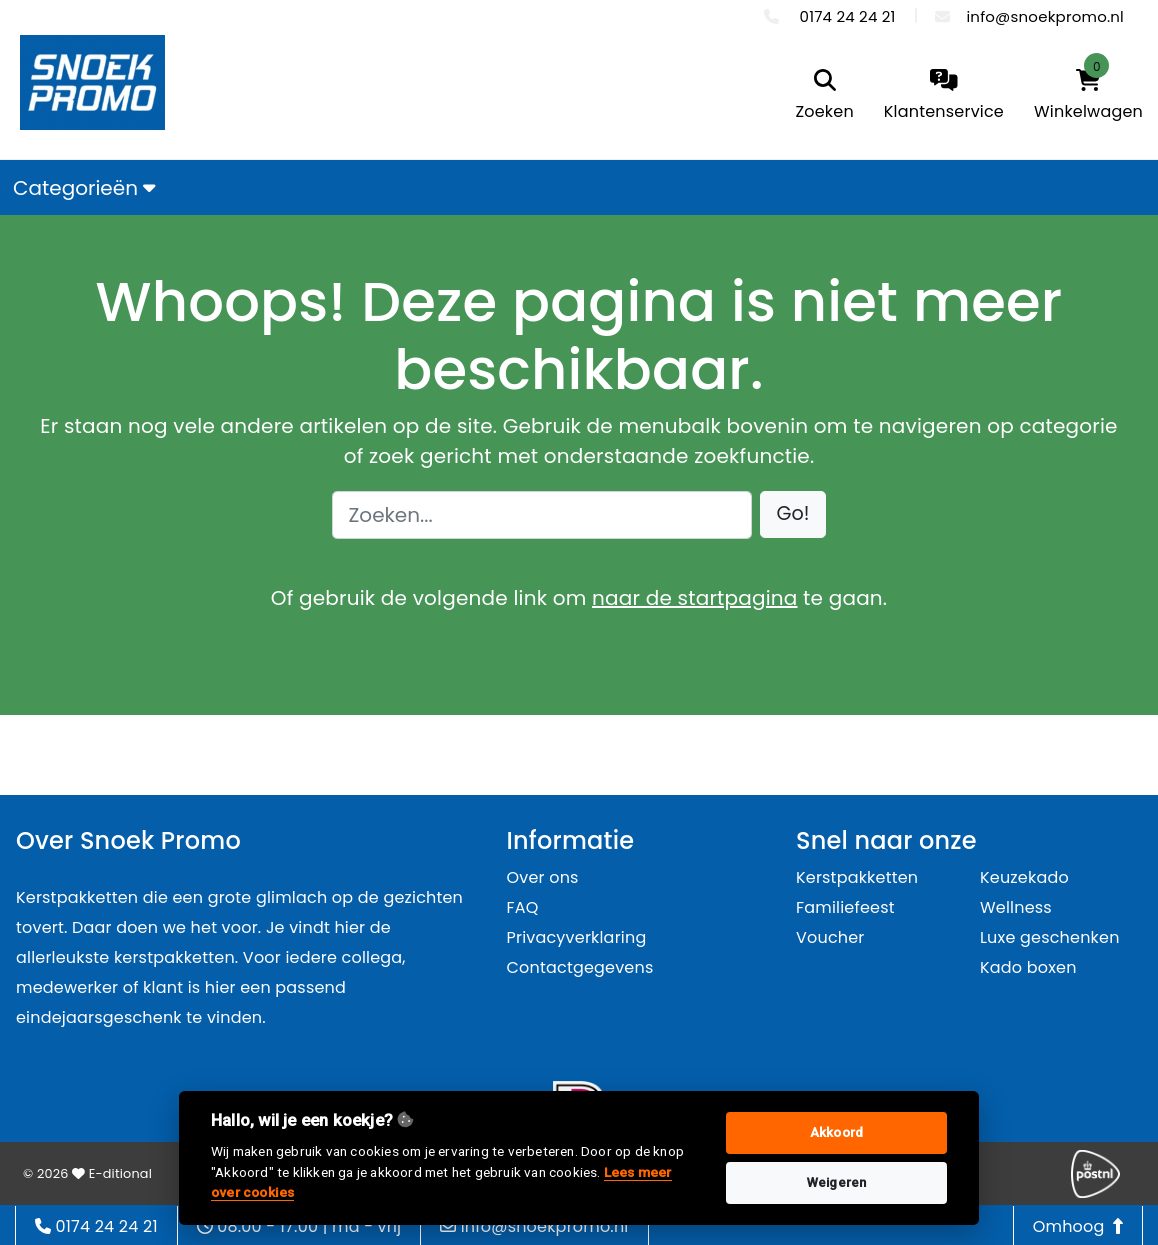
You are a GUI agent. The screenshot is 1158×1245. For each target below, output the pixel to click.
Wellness (1016, 907)
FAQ (523, 907)
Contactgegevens (580, 967)
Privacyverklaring (577, 937)
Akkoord (836, 1132)
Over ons (543, 877)
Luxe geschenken (1050, 937)
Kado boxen (1028, 967)
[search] (824, 96)
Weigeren (837, 1182)
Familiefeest (845, 907)
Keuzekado (1024, 877)
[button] (793, 514)
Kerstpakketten (857, 877)
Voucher (830, 937)
